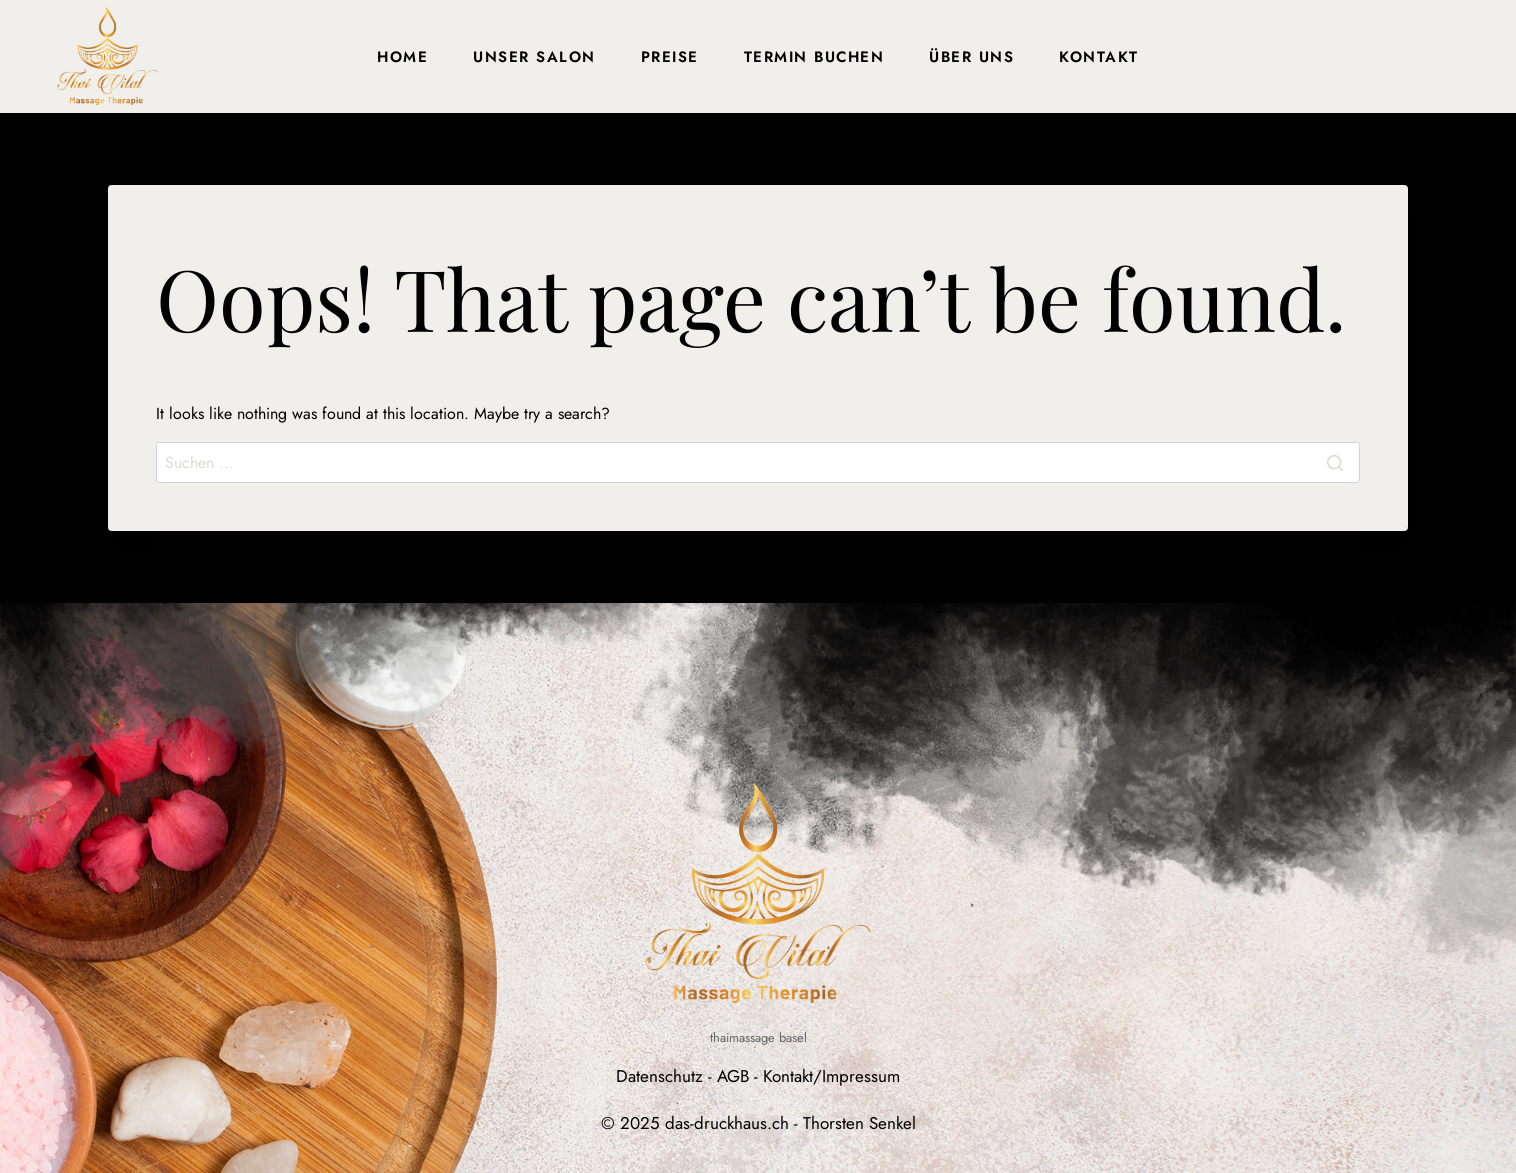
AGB (733, 1076)
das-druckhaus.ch (727, 1123)
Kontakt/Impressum (831, 1076)
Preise (670, 57)
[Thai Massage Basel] (107, 56)
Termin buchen (814, 57)
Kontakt (1099, 57)
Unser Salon (534, 57)
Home (402, 57)
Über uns (971, 57)
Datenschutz (659, 1076)
